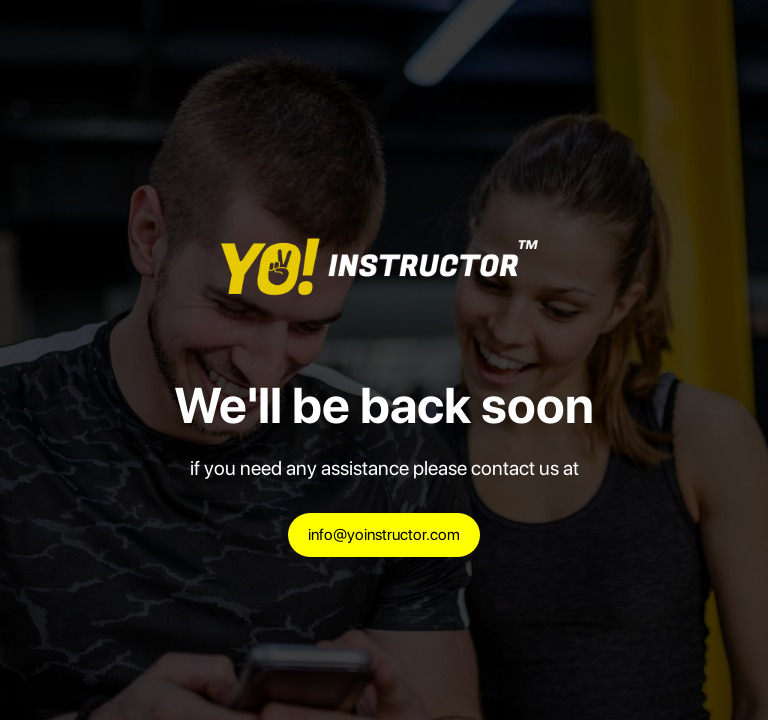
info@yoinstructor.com (384, 534)
